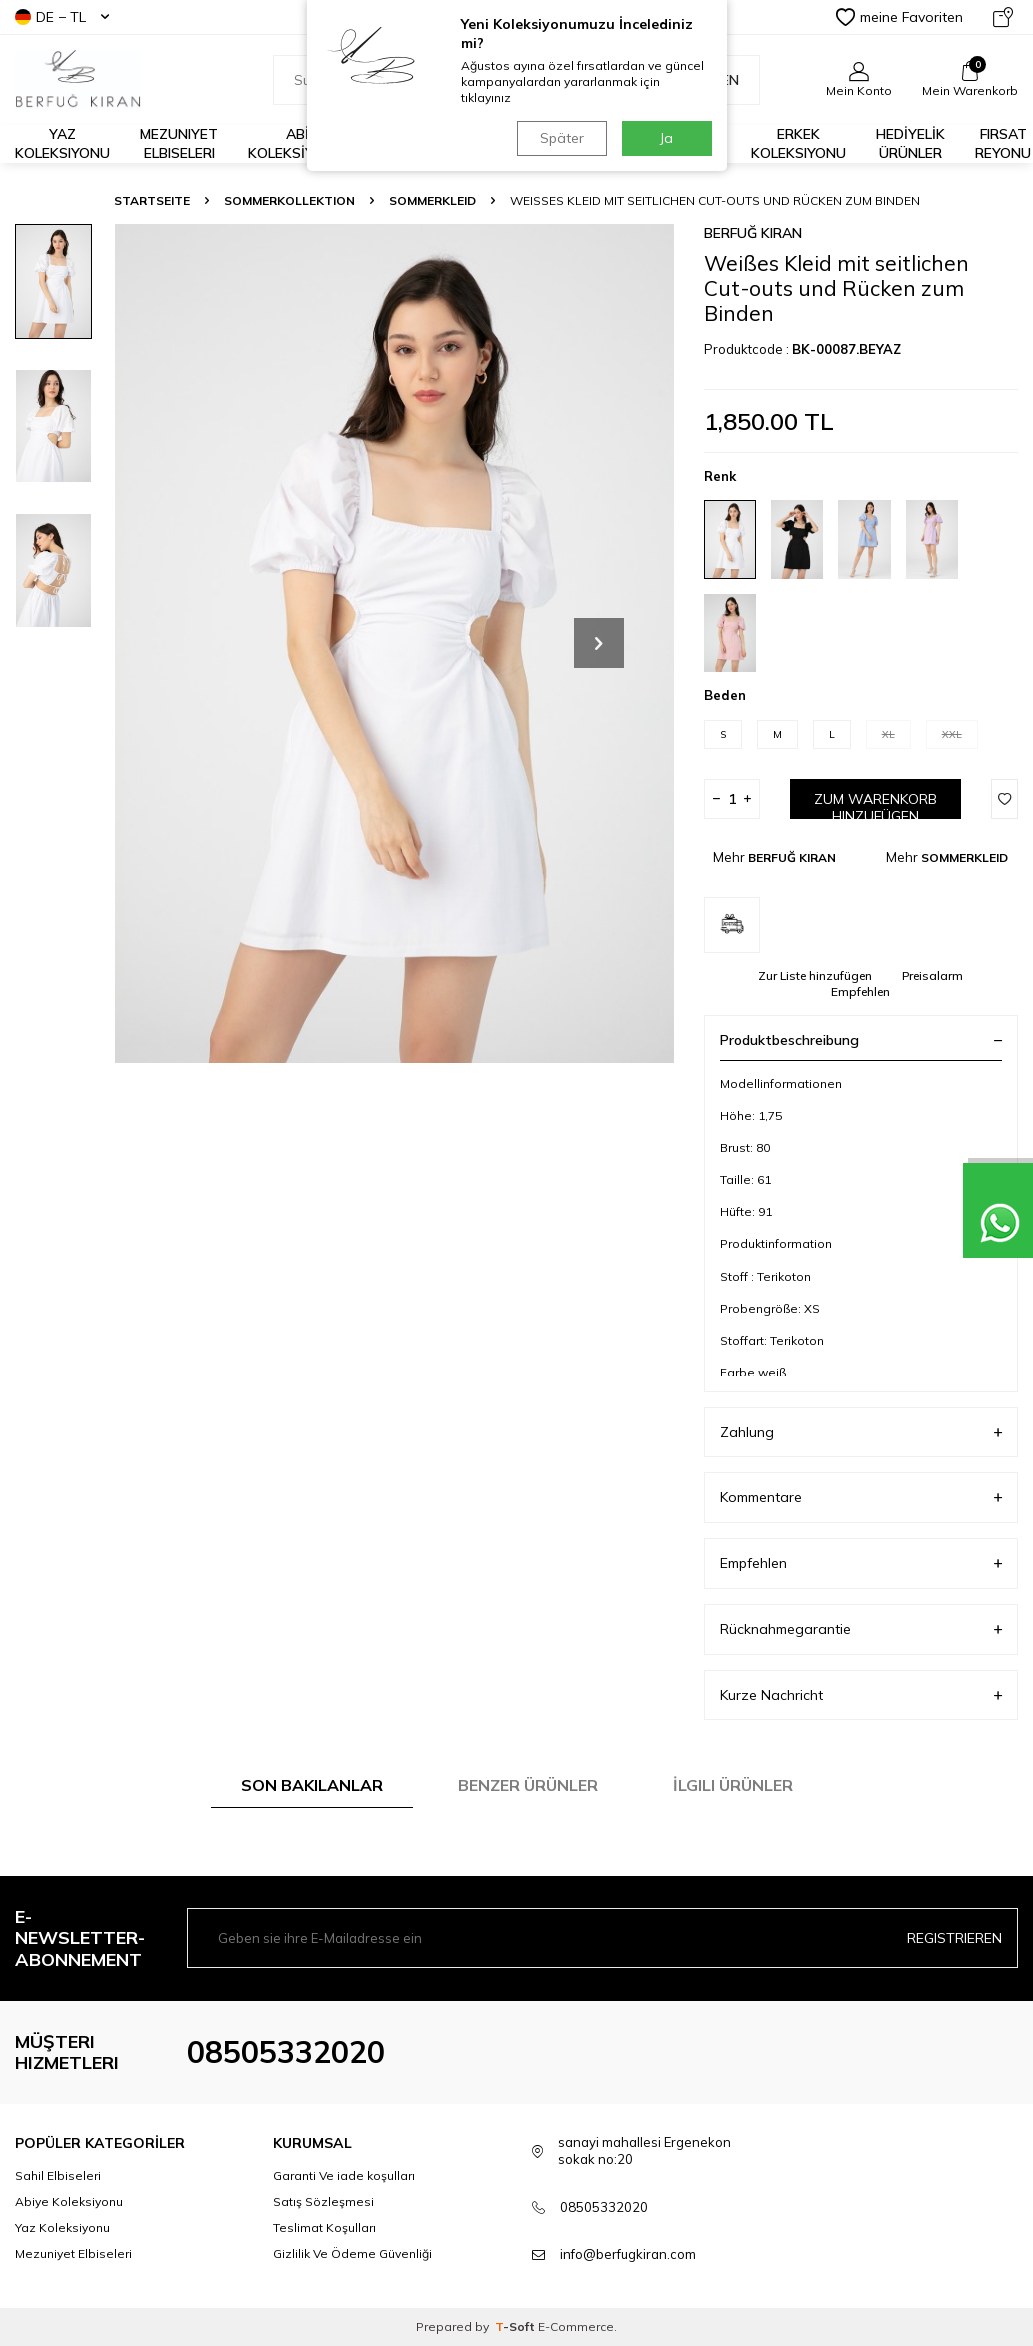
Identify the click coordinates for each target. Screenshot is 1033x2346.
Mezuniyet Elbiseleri (179, 143)
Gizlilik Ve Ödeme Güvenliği (352, 2253)
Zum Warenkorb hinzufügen (875, 804)
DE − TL (62, 17)
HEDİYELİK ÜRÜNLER (910, 143)
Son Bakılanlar (312, 1785)
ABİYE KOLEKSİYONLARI (305, 143)
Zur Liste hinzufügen (815, 975)
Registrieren (954, 1938)
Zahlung (861, 1432)
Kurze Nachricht (861, 1695)
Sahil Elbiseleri (58, 2175)
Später (562, 138)
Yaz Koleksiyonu (62, 143)
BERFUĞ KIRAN (753, 233)
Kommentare (861, 1497)
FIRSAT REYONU (1003, 143)
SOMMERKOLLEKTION (289, 200)
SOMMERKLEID (432, 200)
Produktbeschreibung (861, 1040)
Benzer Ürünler (528, 1785)
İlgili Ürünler (733, 1785)
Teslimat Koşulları (324, 2227)
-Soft (516, 2326)
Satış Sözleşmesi (323, 2201)
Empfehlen (860, 991)
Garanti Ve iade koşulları (344, 2175)
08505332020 (286, 2052)
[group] (394, 643)
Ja (666, 138)
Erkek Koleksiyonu (798, 143)
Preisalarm (932, 975)
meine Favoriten (899, 17)
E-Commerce (576, 2326)
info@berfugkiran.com (628, 2254)
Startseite (152, 200)
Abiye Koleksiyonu (69, 2201)
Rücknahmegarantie (861, 1629)
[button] (599, 643)
